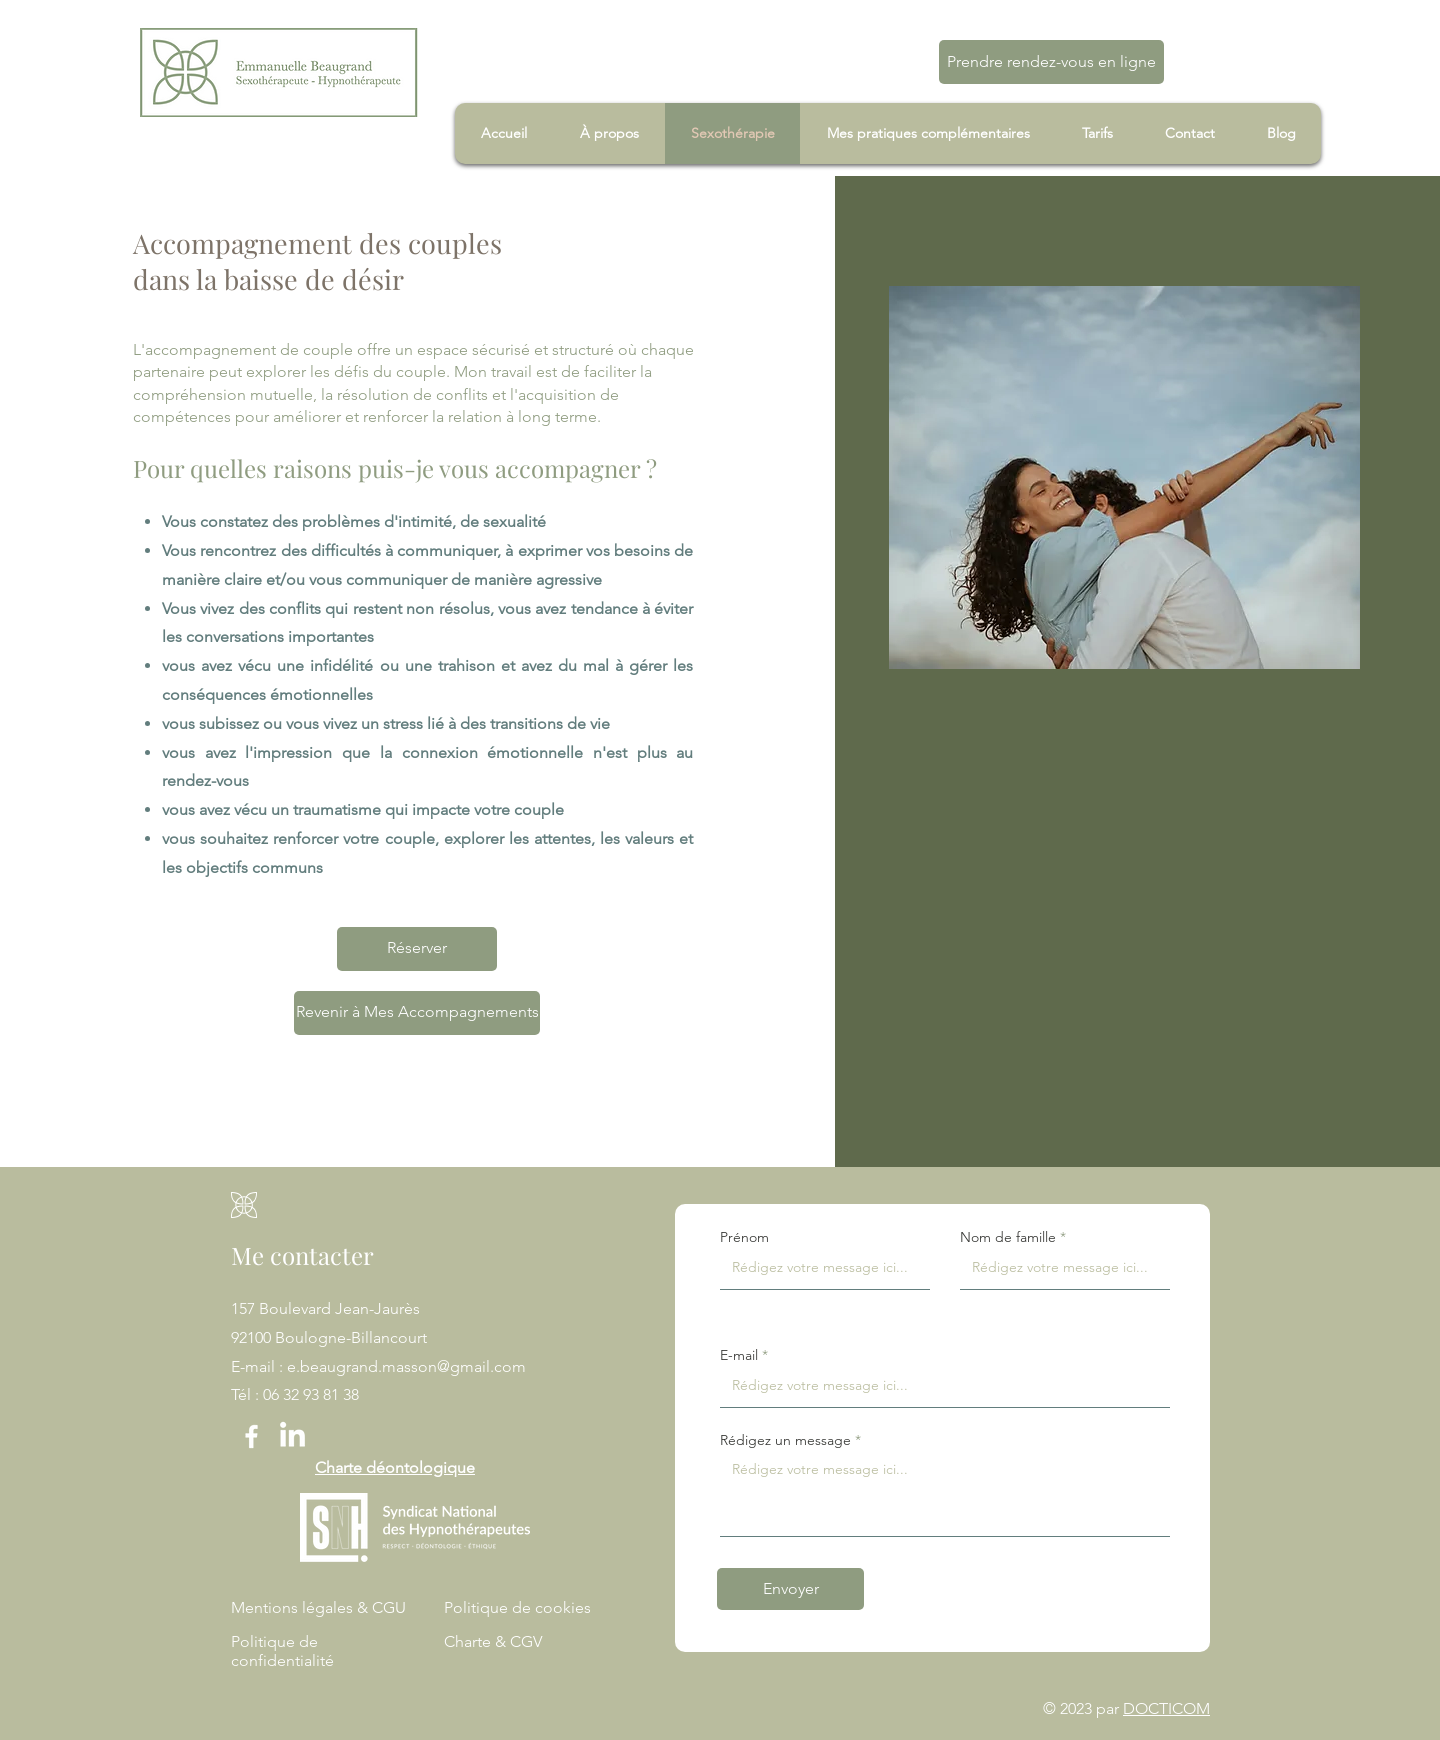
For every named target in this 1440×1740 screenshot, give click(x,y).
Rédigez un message (785, 1440)
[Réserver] (417, 949)
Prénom (744, 1237)
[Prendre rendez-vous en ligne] (1051, 62)
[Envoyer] (790, 1589)
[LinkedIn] (292, 1436)
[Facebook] (251, 1436)
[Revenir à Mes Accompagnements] (417, 1013)
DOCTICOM (1166, 1708)
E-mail (739, 1355)
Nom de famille (1008, 1237)
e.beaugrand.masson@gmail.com (406, 1366)
